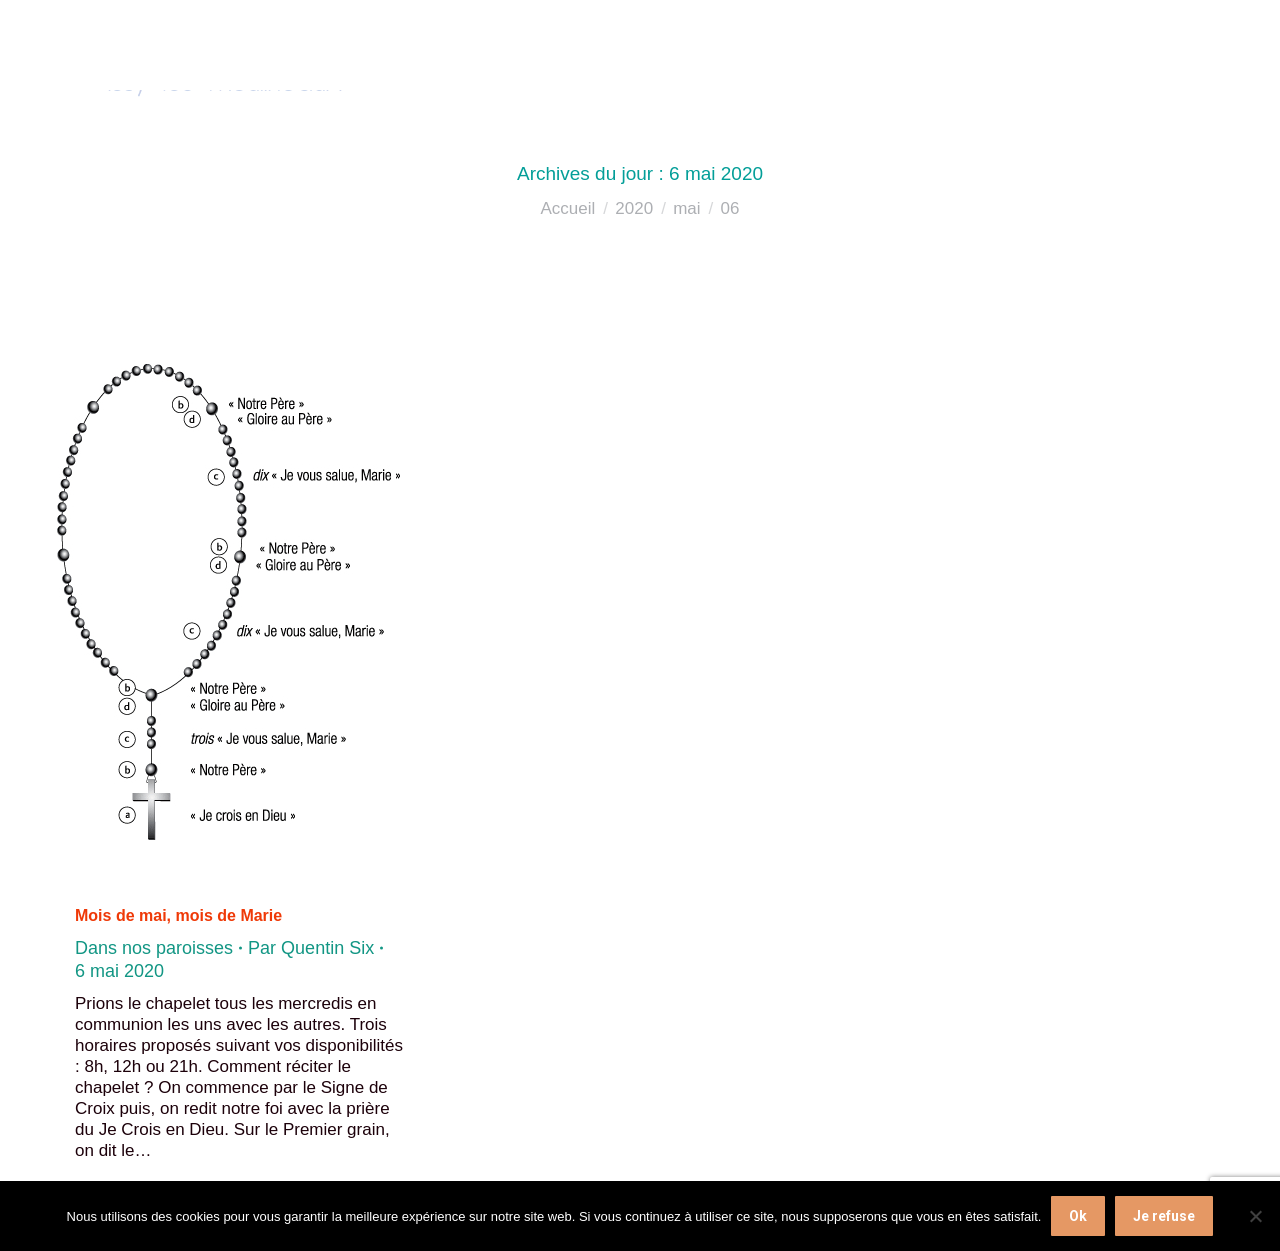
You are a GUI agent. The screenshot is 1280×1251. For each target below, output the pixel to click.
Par (311, 948)
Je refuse (1164, 1216)
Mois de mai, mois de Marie (178, 915)
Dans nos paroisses (154, 948)
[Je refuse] (1255, 1216)
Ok (1078, 1216)
